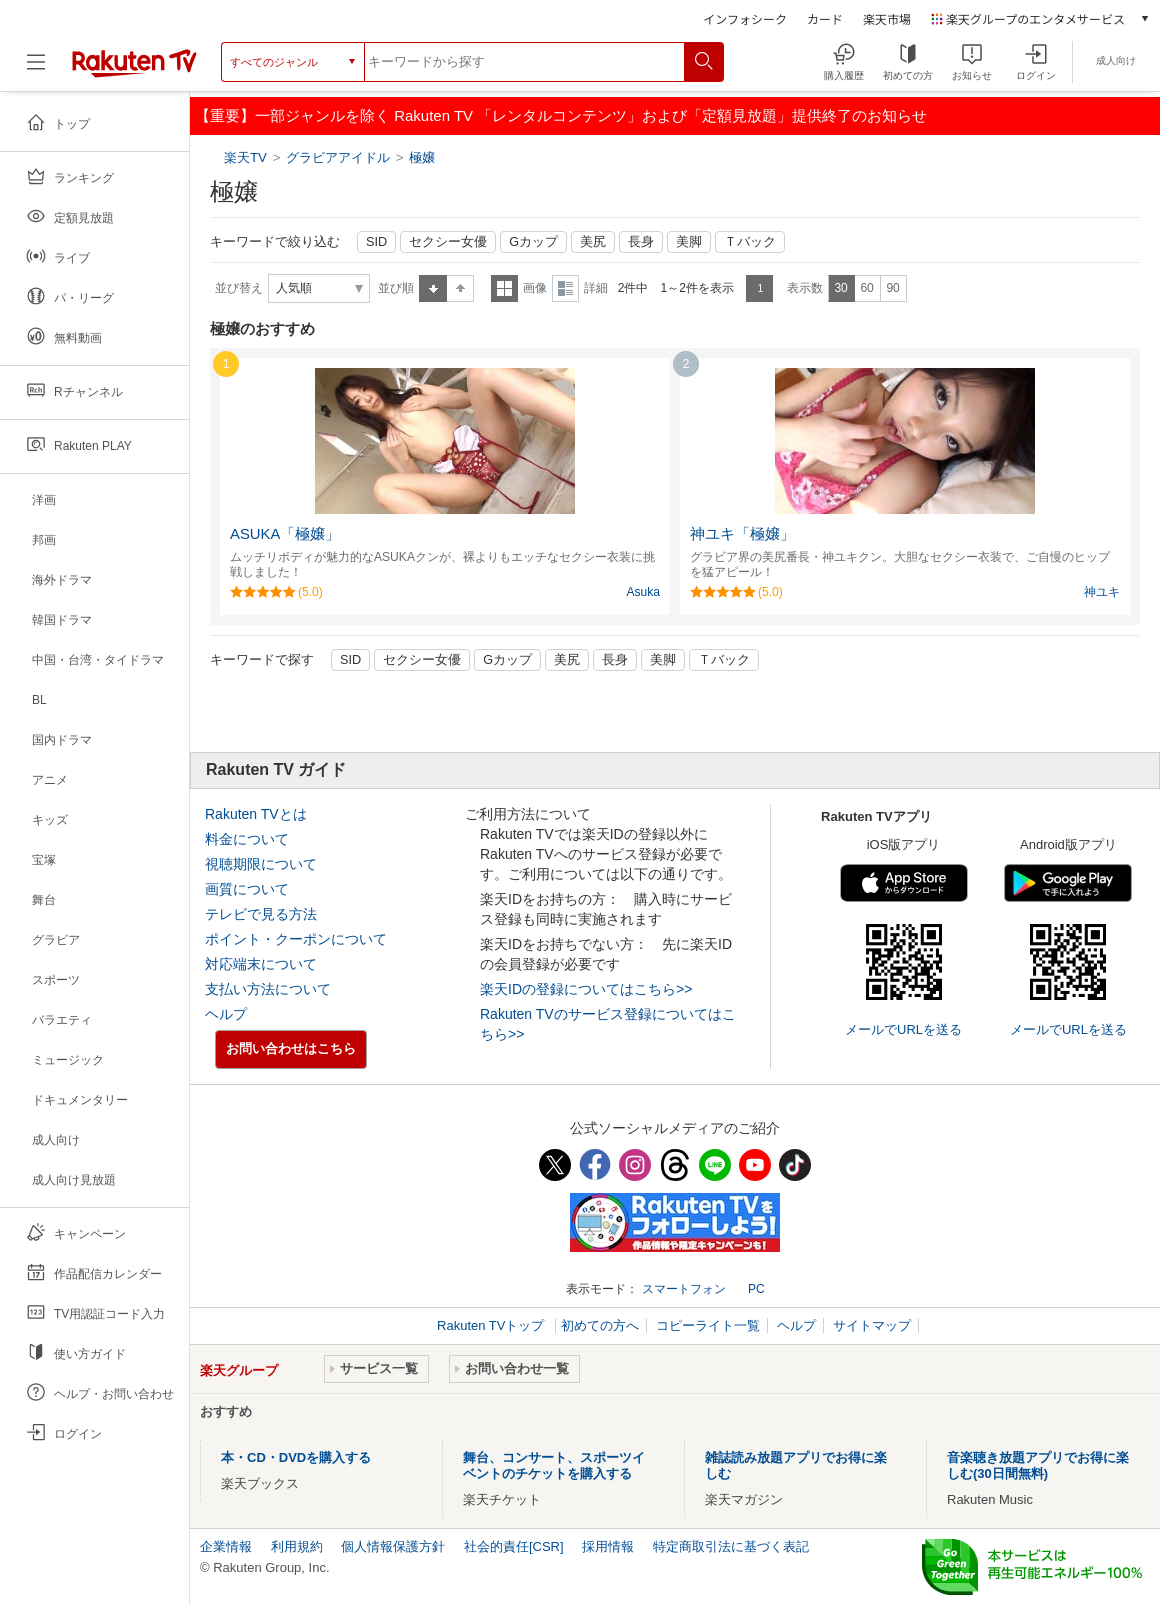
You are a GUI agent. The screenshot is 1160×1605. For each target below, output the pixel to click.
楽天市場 (887, 18)
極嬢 (422, 157)
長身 (641, 242)
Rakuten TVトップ (492, 1325)
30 (840, 288)
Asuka (643, 592)
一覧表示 (504, 288)
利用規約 (297, 1546)
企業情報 (226, 1546)
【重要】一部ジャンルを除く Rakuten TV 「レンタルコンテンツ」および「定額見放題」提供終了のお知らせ (561, 115)
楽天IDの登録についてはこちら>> (586, 989)
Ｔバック (750, 242)
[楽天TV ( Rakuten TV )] (134, 69)
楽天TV (247, 157)
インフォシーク (745, 18)
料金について (247, 839)
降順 (460, 288)
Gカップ (533, 242)
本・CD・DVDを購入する (296, 1457)
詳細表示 (565, 288)
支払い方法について (268, 989)
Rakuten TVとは (256, 814)
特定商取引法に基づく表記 (731, 1546)
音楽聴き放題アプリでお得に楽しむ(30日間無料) (1038, 1465)
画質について (247, 889)
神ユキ (1102, 592)
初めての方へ (600, 1325)
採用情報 (608, 1546)
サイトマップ (872, 1325)
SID (376, 242)
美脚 (689, 242)
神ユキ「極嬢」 (742, 534)
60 (866, 288)
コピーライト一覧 (708, 1325)
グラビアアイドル (338, 157)
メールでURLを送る (903, 1029)
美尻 (593, 242)
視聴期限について (261, 864)
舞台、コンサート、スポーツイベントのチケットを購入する (554, 1465)
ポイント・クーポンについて (296, 939)
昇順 (433, 288)
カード (825, 18)
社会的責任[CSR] (514, 1546)
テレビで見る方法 (261, 914)
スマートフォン (684, 1289)
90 (892, 288)
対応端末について (261, 964)
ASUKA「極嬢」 (285, 534)
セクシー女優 (448, 242)
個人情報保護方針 (393, 1546)
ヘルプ (226, 1014)
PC (756, 1289)
